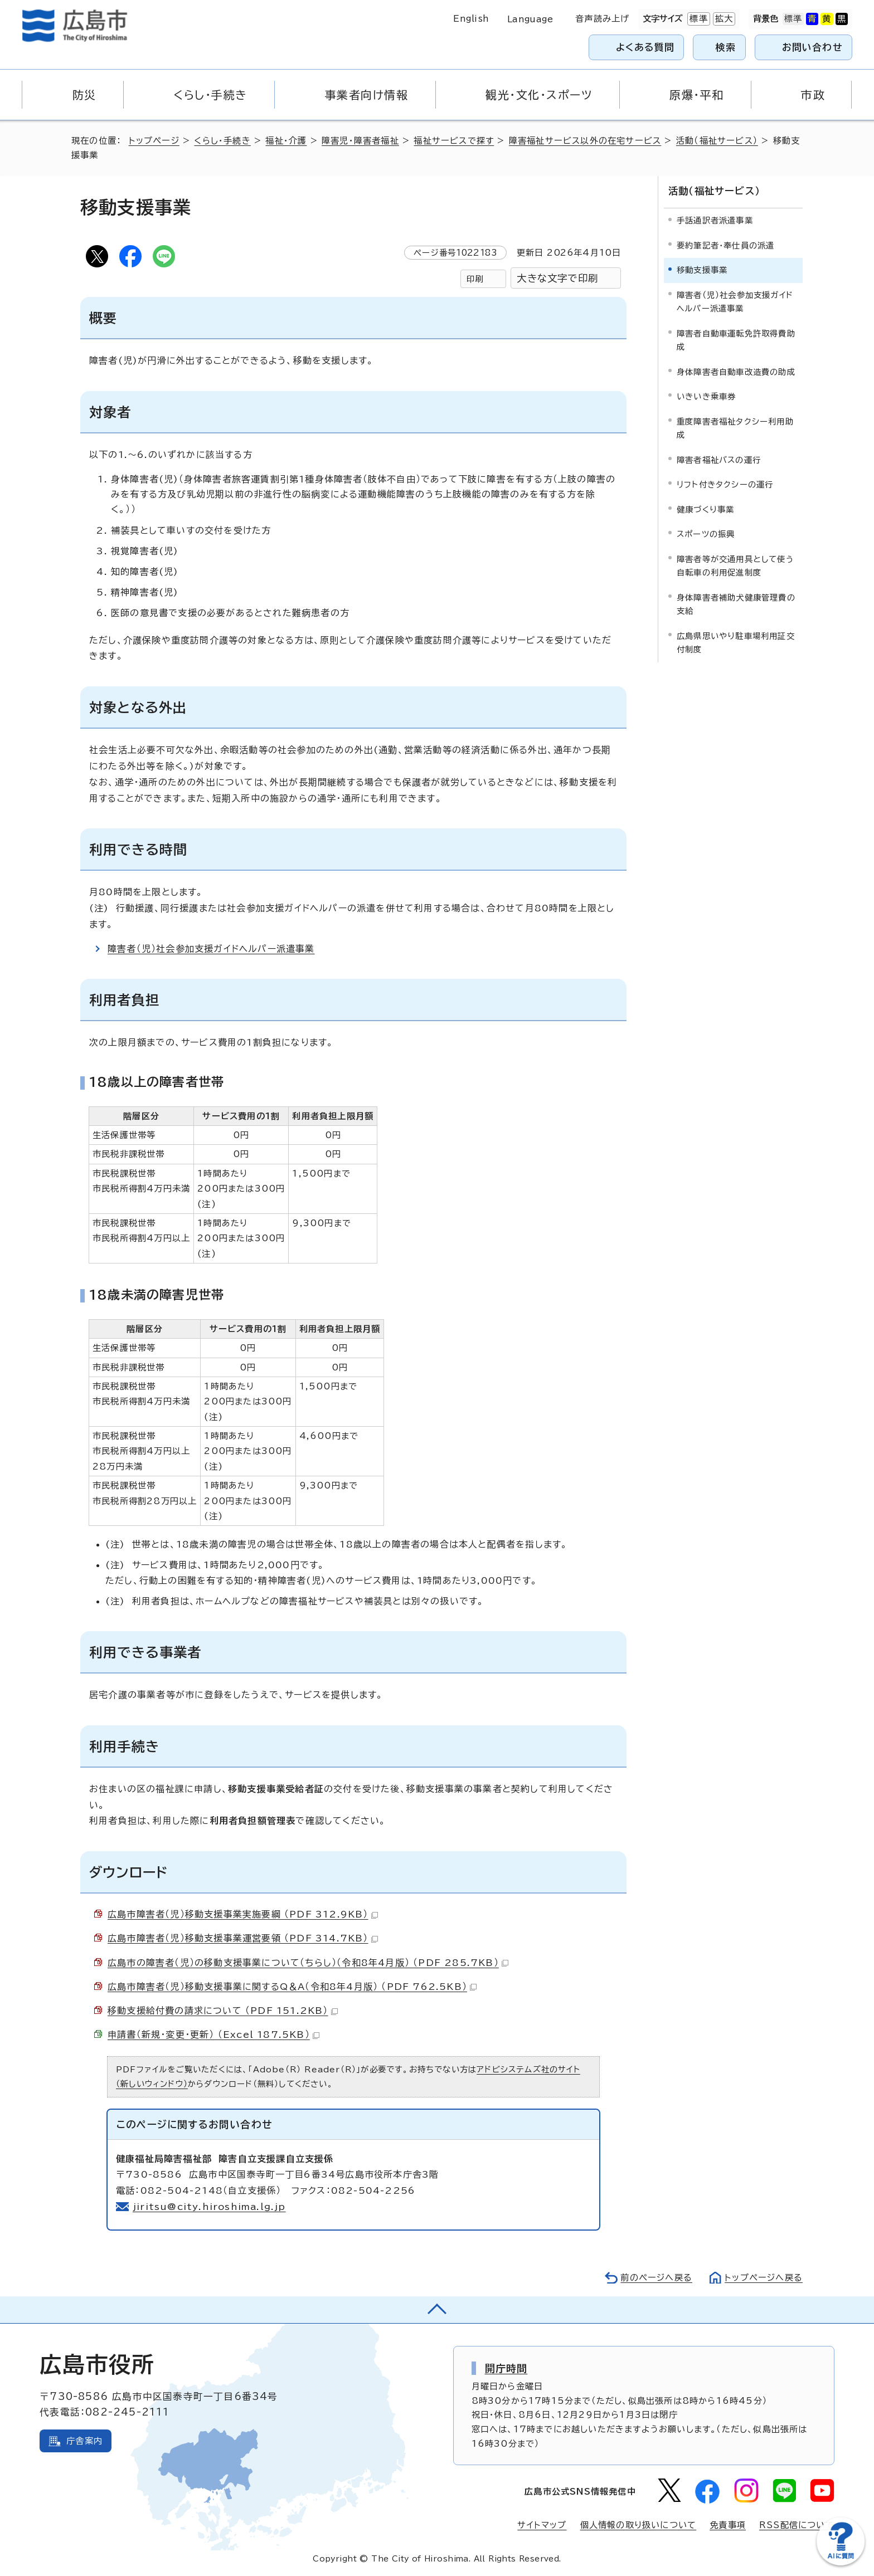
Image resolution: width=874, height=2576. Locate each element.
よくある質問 (645, 47)
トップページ (154, 140)
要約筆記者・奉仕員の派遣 (725, 245)
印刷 (475, 279)
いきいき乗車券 (706, 396)
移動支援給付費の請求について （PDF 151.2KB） (223, 2010)
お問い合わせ (812, 47)
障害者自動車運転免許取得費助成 (736, 340)
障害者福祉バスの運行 (719, 460)
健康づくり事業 (705, 509)
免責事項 (728, 2525)
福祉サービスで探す (454, 140)
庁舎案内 (84, 2441)
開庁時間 (506, 2368)
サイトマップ (541, 2525)
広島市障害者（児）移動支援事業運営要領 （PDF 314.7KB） (243, 1938)
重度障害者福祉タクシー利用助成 (735, 428)
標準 (697, 19)
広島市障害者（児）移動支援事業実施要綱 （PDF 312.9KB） (243, 1914)
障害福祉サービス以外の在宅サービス (585, 140)
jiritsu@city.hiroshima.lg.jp (209, 2206)
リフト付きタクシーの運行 (725, 484)
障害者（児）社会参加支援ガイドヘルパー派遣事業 (211, 948)
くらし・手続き (222, 140)
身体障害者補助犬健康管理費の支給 (736, 604)
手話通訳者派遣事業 (715, 220)
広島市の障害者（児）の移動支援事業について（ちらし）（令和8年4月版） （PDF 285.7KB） (308, 1962)
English (471, 18)
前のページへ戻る (656, 2277)
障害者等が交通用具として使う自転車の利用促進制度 (735, 566)
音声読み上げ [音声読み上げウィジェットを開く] (602, 18)
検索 (726, 47)
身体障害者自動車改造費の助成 (736, 372)
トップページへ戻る (764, 2277)
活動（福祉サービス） (717, 140)
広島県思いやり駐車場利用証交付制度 (736, 642)
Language (530, 19)
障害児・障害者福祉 (360, 140)
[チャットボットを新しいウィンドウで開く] (840, 2563)
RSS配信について (796, 2525)
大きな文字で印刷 (557, 278)
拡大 (723, 19)
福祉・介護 (286, 140)
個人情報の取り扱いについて (638, 2525)
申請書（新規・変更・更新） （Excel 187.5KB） (213, 2034)
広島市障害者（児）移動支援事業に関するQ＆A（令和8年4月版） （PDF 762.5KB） (292, 1986)
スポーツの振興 (706, 534)
